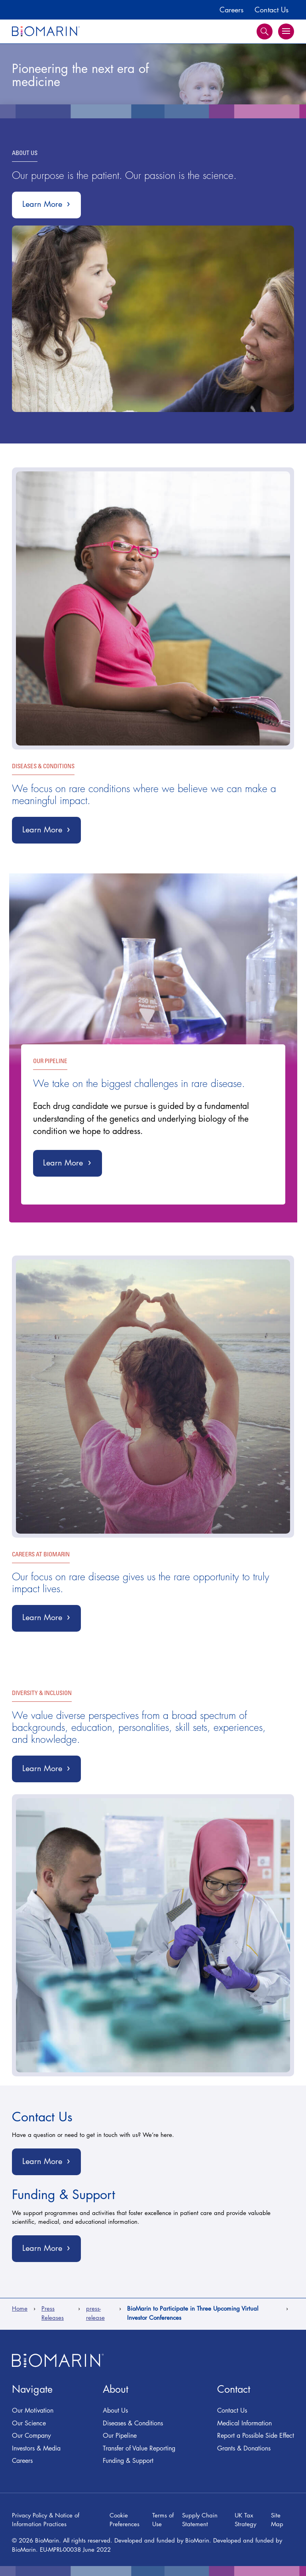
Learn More (51, 207)
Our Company (31, 2435)
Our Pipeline (120, 2435)
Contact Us (271, 9)
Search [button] (265, 31)
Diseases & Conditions (133, 2423)
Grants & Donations (244, 2448)
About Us (115, 2410)
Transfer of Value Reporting (139, 2448)
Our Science (29, 2423)
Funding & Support (128, 2460)
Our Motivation (32, 2410)
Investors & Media (36, 2448)
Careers (231, 9)
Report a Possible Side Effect (255, 2435)
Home (19, 2308)
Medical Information (244, 2423)
